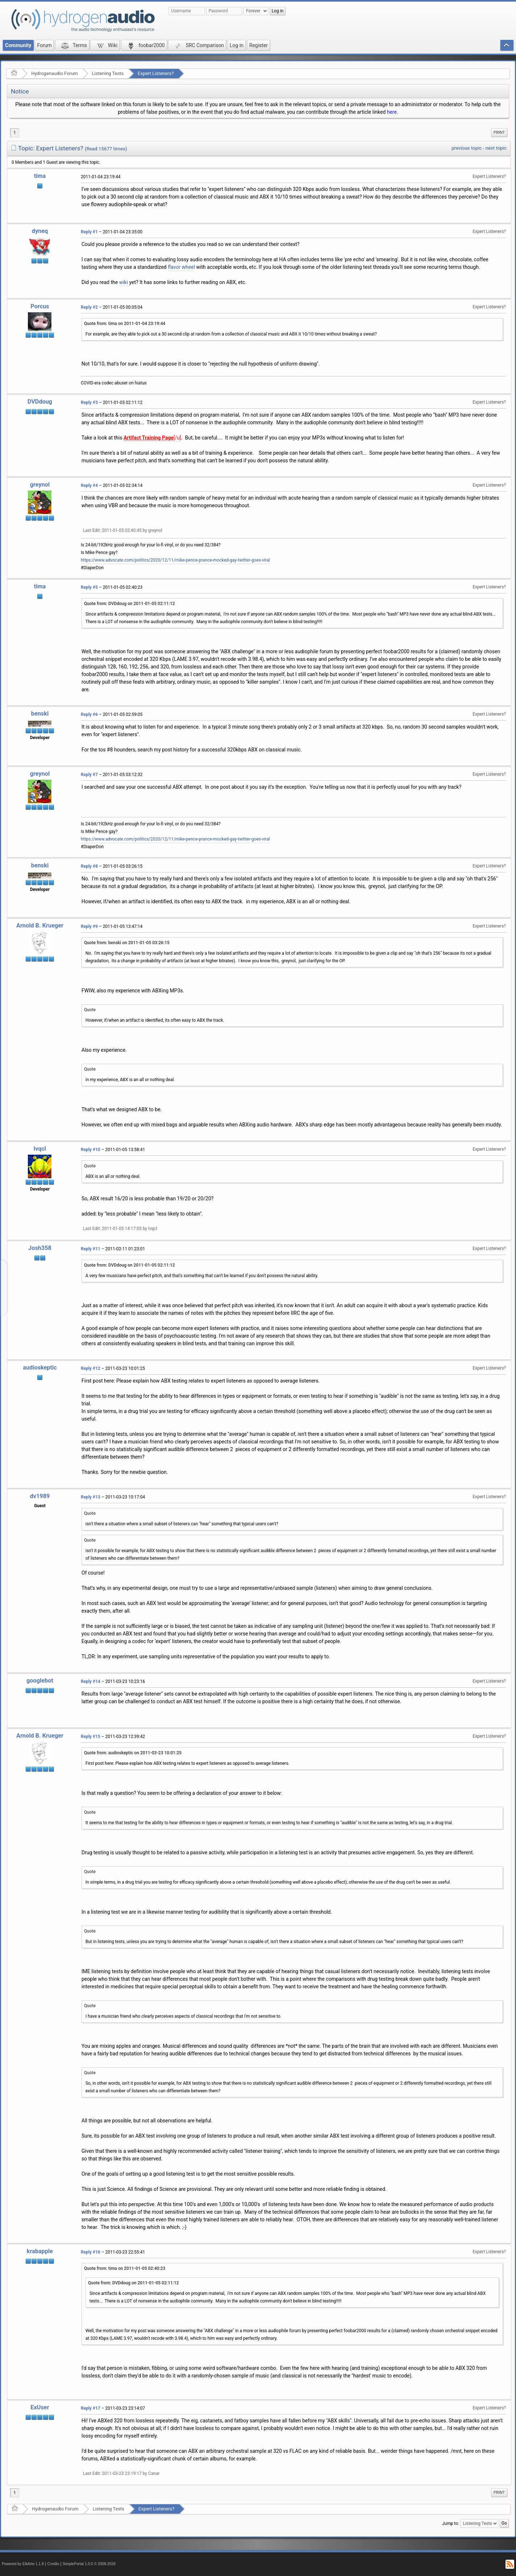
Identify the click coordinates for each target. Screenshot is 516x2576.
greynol (40, 484)
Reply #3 (89, 402)
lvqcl (40, 1148)
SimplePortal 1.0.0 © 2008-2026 (89, 2564)
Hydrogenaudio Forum (54, 73)
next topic (496, 148)
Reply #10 (90, 1149)
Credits (53, 2564)
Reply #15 (90, 1736)
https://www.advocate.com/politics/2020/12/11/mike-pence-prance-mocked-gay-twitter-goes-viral (175, 560)
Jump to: (450, 2523)
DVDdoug (40, 401)
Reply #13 (90, 1497)
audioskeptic (40, 1367)
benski (40, 713)
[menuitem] (499, 132)
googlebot (39, 1680)
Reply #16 (90, 2252)
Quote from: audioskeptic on (132, 1752)
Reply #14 (90, 1681)
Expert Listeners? (156, 73)
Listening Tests (108, 73)
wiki (123, 282)
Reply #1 (89, 231)
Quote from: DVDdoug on (129, 603)
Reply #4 (89, 485)
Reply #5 (89, 587)
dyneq (40, 231)
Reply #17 (90, 2408)
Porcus (39, 306)
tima (40, 175)
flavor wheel (181, 267)
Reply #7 (89, 774)
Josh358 (39, 1248)
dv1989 (40, 1496)
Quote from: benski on (126, 942)
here (392, 112)
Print (499, 132)
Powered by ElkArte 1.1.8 (23, 2564)
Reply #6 (89, 714)
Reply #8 (89, 866)
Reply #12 (90, 1368)
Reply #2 (89, 307)
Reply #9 (89, 926)
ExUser (39, 2407)
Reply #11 (90, 1248)
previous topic (467, 148)
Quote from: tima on (124, 323)
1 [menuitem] (14, 132)
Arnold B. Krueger (39, 925)
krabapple (40, 2251)
